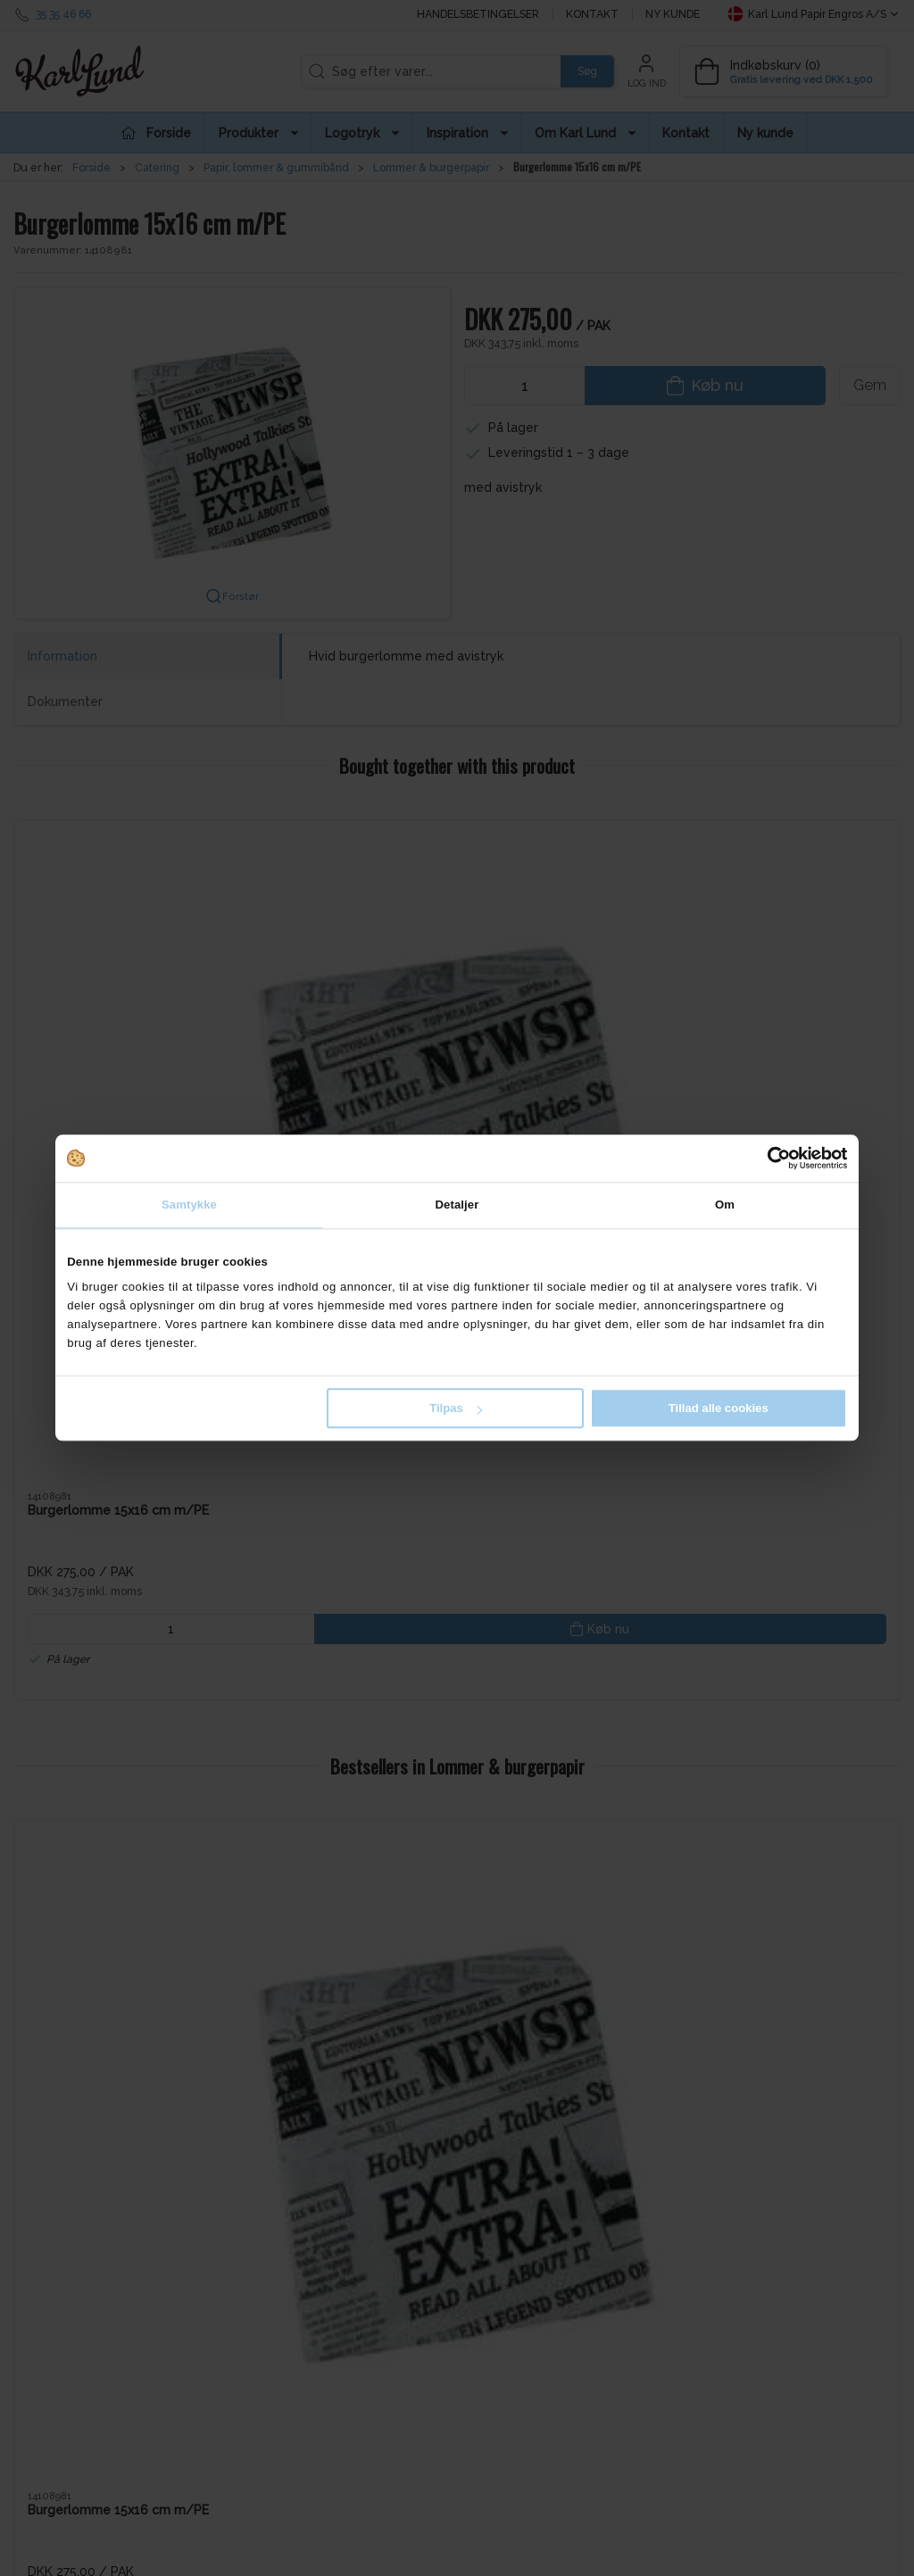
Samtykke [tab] (189, 1204)
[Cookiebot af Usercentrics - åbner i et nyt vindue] (769, 1157)
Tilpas (455, 1408)
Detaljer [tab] (457, 1204)
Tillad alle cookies (719, 1408)
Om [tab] (725, 1204)
